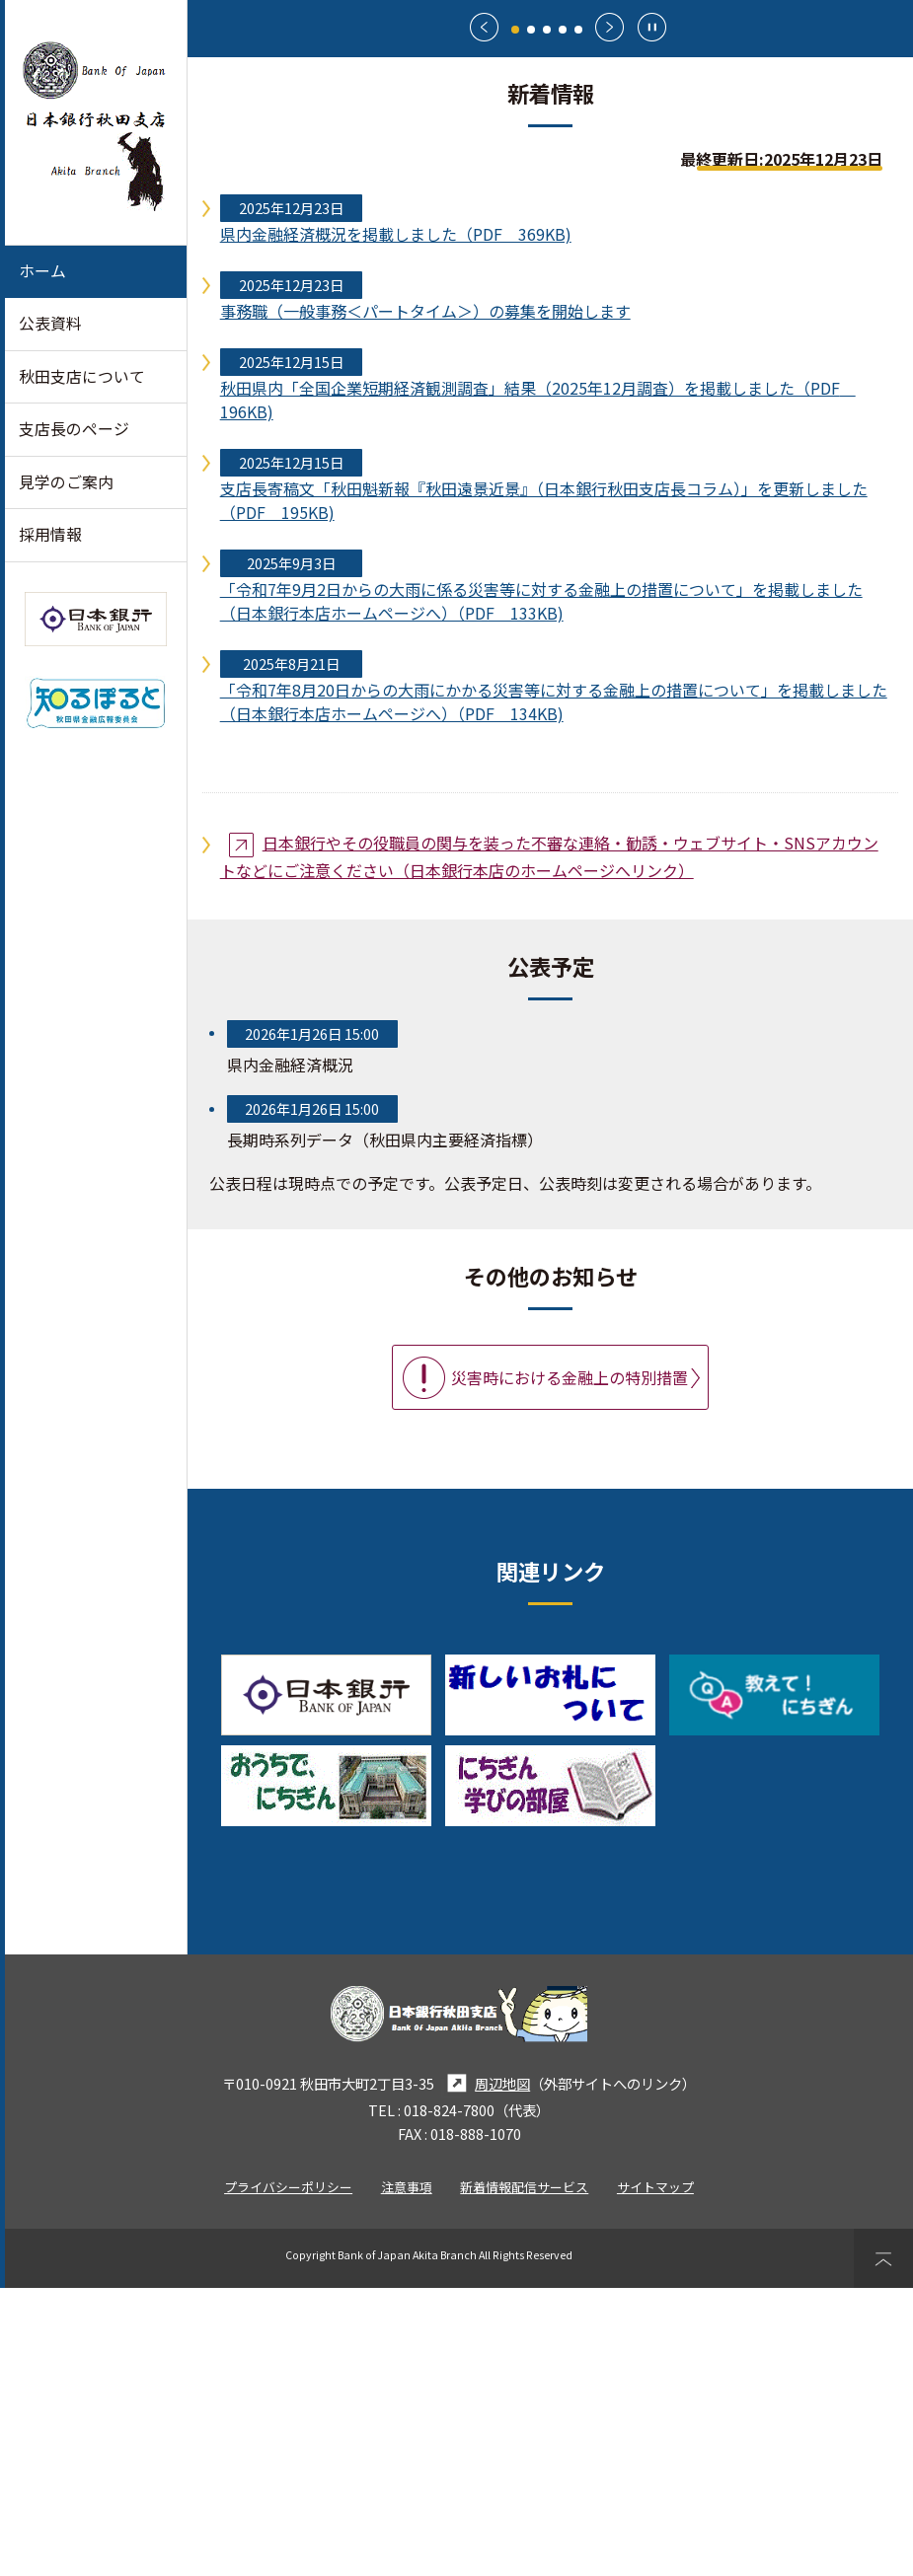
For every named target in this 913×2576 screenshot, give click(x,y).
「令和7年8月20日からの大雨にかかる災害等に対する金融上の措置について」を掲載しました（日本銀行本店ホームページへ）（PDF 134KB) (553, 989)
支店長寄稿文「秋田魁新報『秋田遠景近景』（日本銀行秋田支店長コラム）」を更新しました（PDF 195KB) (544, 788)
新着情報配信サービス (524, 2475)
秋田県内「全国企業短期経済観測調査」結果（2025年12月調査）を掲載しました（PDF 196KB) (538, 687)
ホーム (42, 270)
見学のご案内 (66, 482)
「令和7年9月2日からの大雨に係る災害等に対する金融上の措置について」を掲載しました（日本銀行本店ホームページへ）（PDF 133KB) (541, 889)
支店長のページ (74, 428)
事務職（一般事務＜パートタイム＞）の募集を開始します (425, 599)
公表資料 (50, 323)
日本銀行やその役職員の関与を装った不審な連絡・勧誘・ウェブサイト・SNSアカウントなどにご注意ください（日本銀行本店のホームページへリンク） (549, 1144)
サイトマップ (655, 2475)
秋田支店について (82, 376)
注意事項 (406, 2475)
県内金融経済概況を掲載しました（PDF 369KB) (395, 522)
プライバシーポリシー (288, 2475)
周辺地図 (485, 2371)
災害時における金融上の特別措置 (570, 1665)
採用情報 (50, 534)
